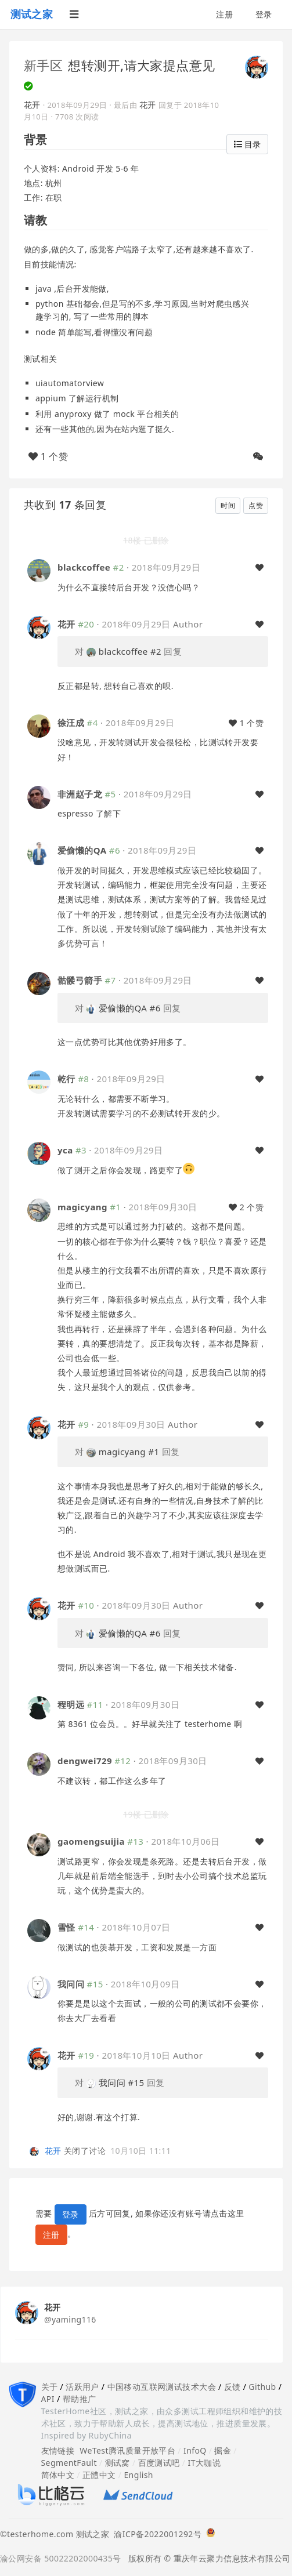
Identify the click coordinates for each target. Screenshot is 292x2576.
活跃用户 (82, 2386)
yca (65, 1150)
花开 (32, 104)
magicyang (82, 1207)
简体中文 (58, 2474)
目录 (247, 144)
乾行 (66, 1078)
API (48, 2398)
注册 (224, 14)
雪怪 (66, 1927)
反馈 (232, 2386)
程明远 (70, 1704)
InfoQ (195, 2450)
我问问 (70, 1984)
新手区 (43, 65)
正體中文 (99, 2474)
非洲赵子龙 (79, 794)
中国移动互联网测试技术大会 (161, 2386)
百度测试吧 (159, 2462)
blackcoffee (83, 567)
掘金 (222, 2450)
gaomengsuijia (91, 1841)
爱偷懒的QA (81, 850)
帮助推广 (79, 2398)
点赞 (255, 505)
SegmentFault (69, 2462)
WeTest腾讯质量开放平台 (127, 2450)
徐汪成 (70, 722)
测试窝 (117, 2462)
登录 (263, 14)
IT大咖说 (204, 2462)
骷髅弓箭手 (79, 980)
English (138, 2474)
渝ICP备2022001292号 (155, 2533)
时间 (228, 505)
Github (262, 2386)
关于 (49, 2386)
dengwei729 (84, 1760)
